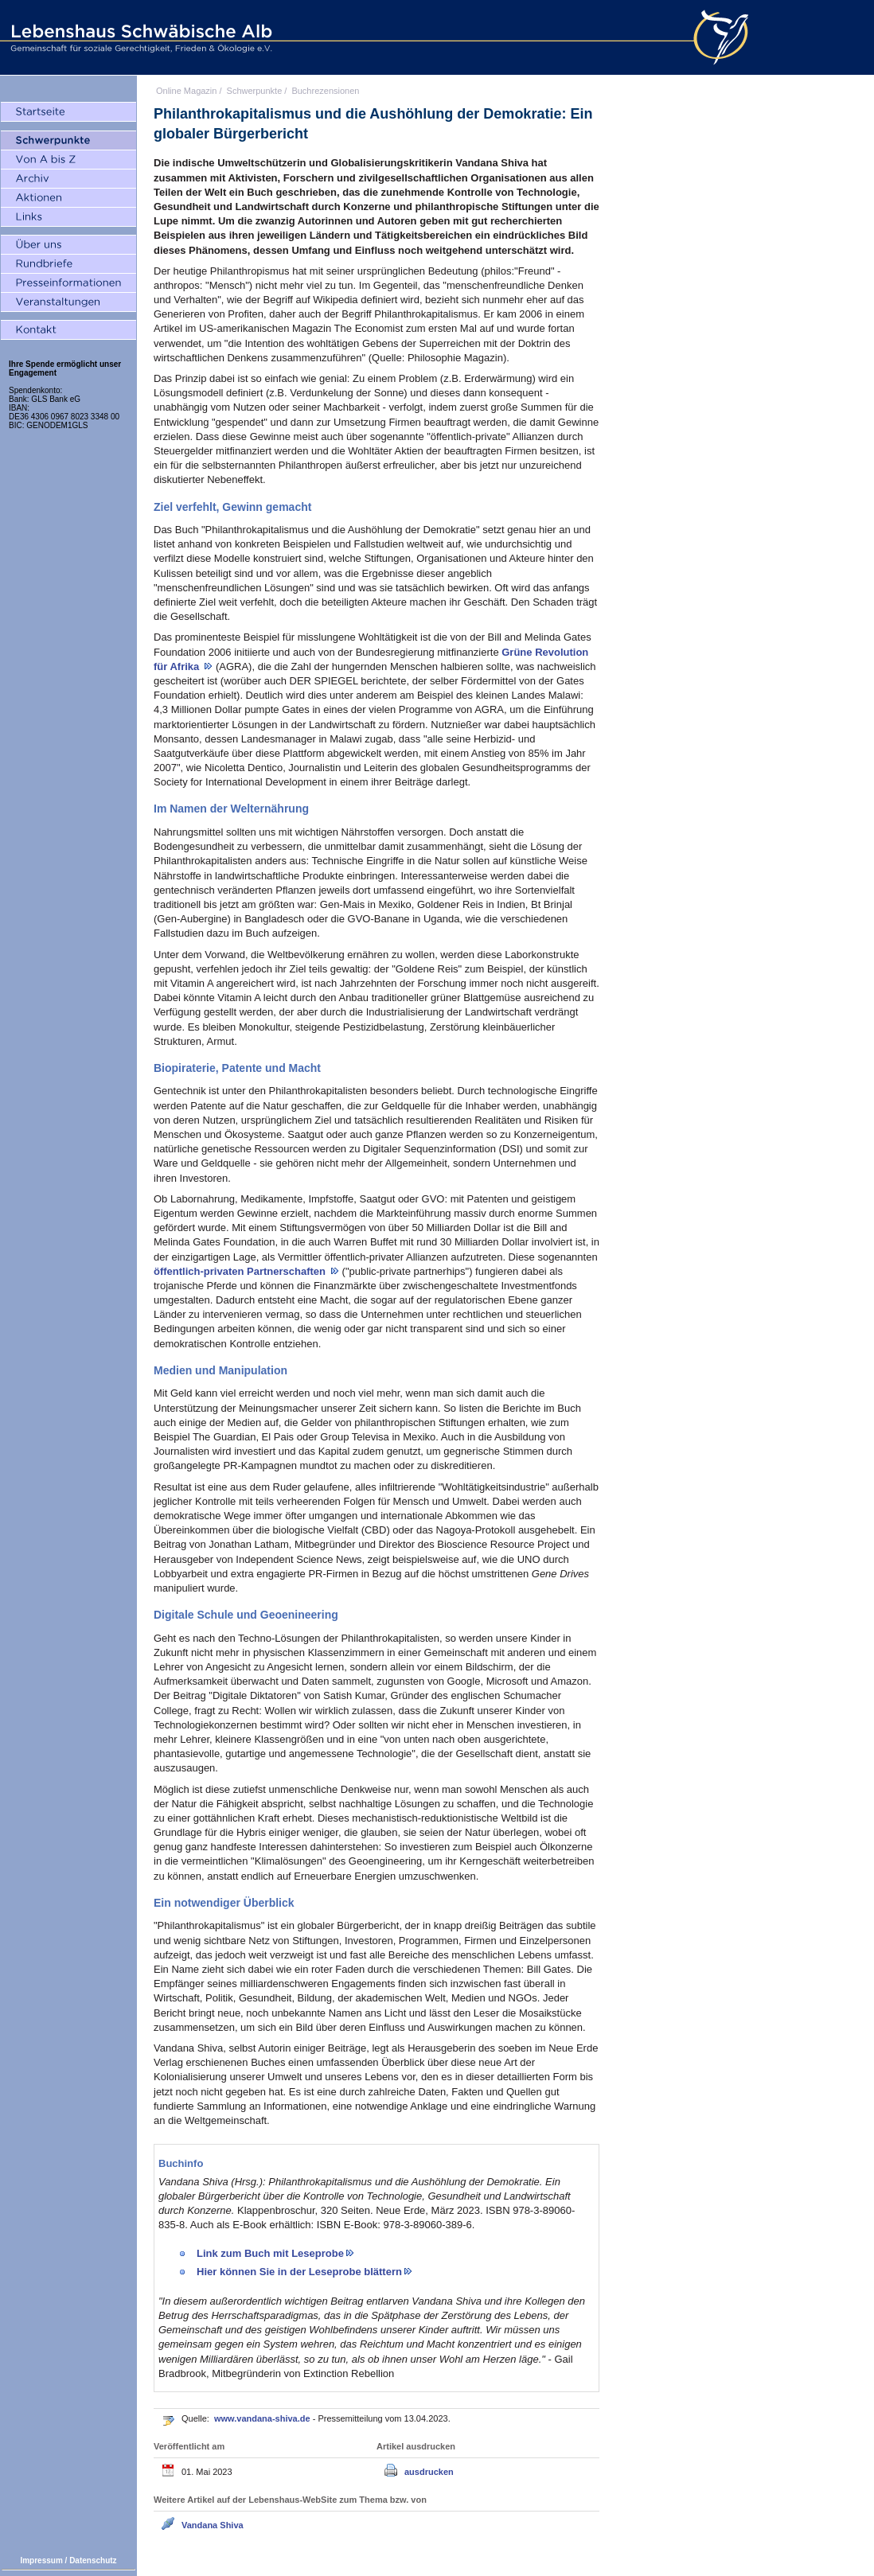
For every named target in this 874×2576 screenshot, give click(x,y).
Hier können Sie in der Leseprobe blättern (299, 2272)
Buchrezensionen (325, 90)
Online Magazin (186, 90)
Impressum (41, 2560)
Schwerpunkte (255, 90)
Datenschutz (92, 2560)
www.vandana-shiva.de (263, 2418)
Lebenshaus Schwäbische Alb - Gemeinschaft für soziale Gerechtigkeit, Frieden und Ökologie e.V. (139, 37)
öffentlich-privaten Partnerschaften (241, 1271)
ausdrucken (429, 2472)
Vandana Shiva (212, 2525)
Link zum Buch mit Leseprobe (270, 2253)
